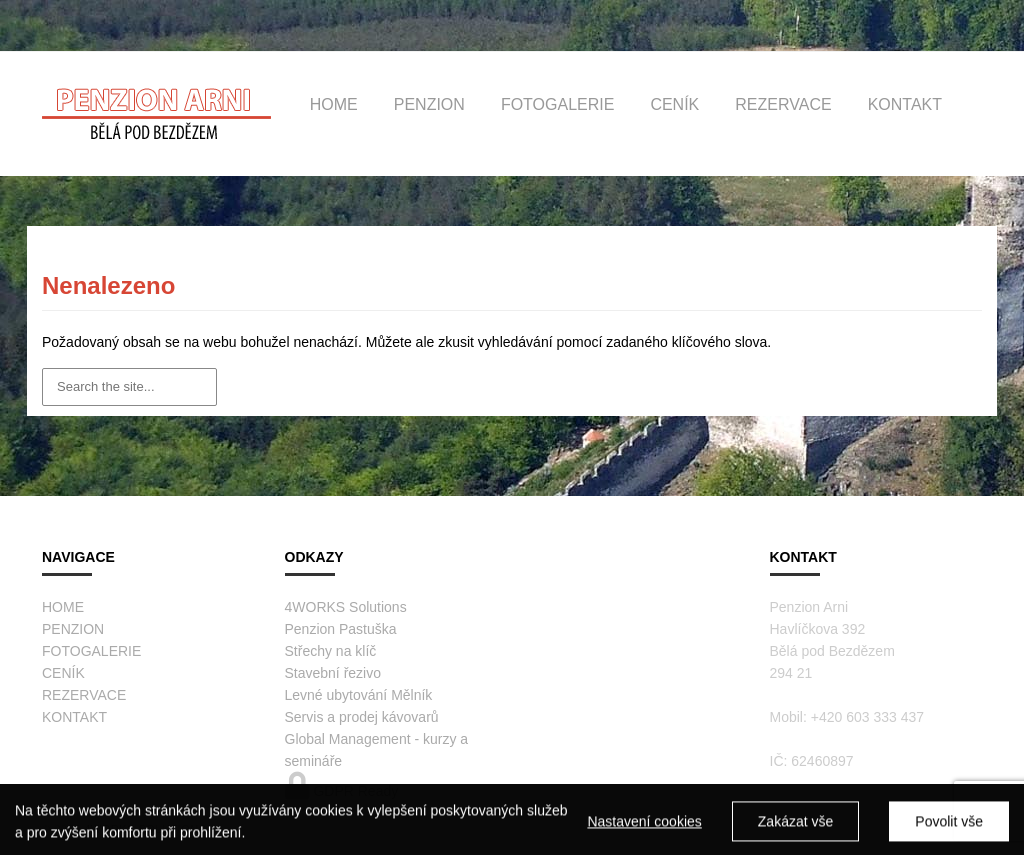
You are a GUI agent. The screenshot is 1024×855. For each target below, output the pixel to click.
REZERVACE (783, 104)
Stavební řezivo (333, 673)
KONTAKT (905, 104)
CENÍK (674, 104)
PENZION (429, 104)
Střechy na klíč (331, 651)
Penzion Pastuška (341, 629)
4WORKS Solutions (346, 607)
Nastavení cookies (644, 826)
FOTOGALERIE (558, 104)
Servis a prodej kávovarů (362, 717)
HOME (334, 104)
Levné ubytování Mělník (359, 695)
